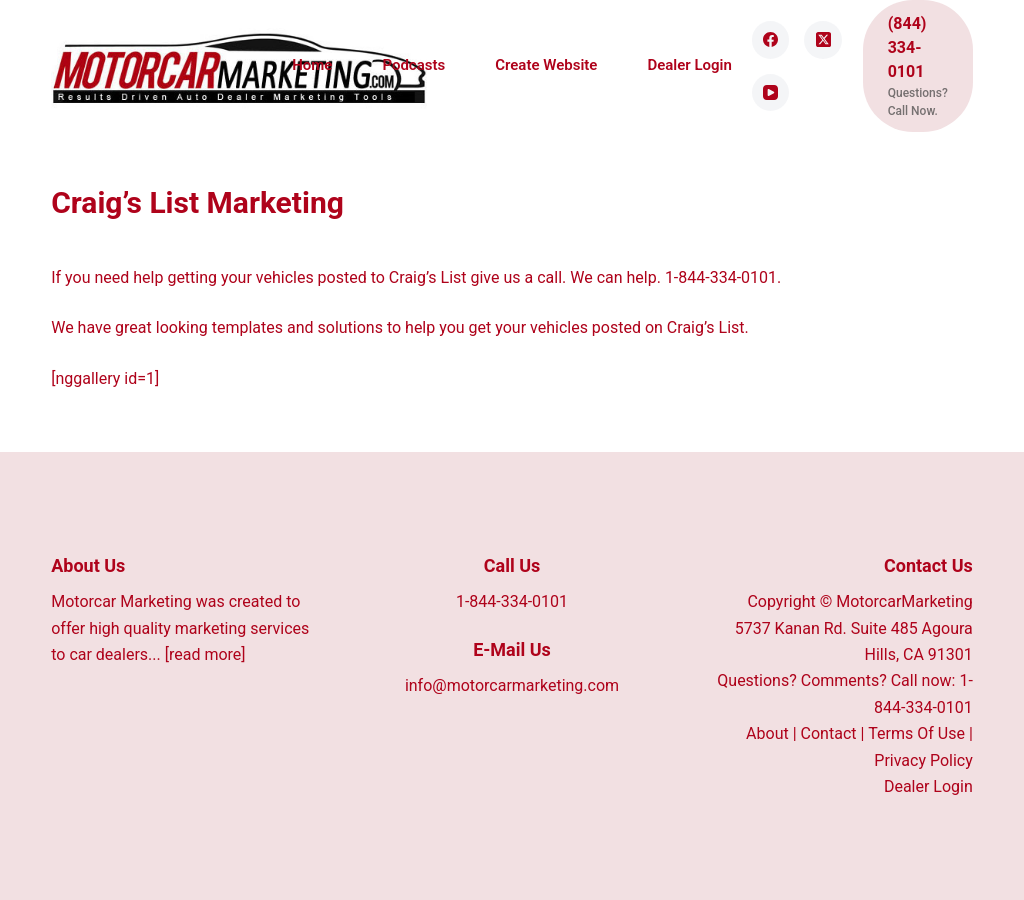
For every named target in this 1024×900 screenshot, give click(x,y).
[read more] (205, 654)
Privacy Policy (923, 760)
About (767, 733)
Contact (829, 733)
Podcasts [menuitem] (413, 65)
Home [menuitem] (312, 65)
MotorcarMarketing (904, 601)
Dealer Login (928, 786)
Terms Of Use (916, 733)
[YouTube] (771, 93)
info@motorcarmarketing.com (512, 685)
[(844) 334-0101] (918, 66)
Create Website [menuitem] (546, 65)
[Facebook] (771, 40)
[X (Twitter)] (823, 40)
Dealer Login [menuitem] (689, 65)
